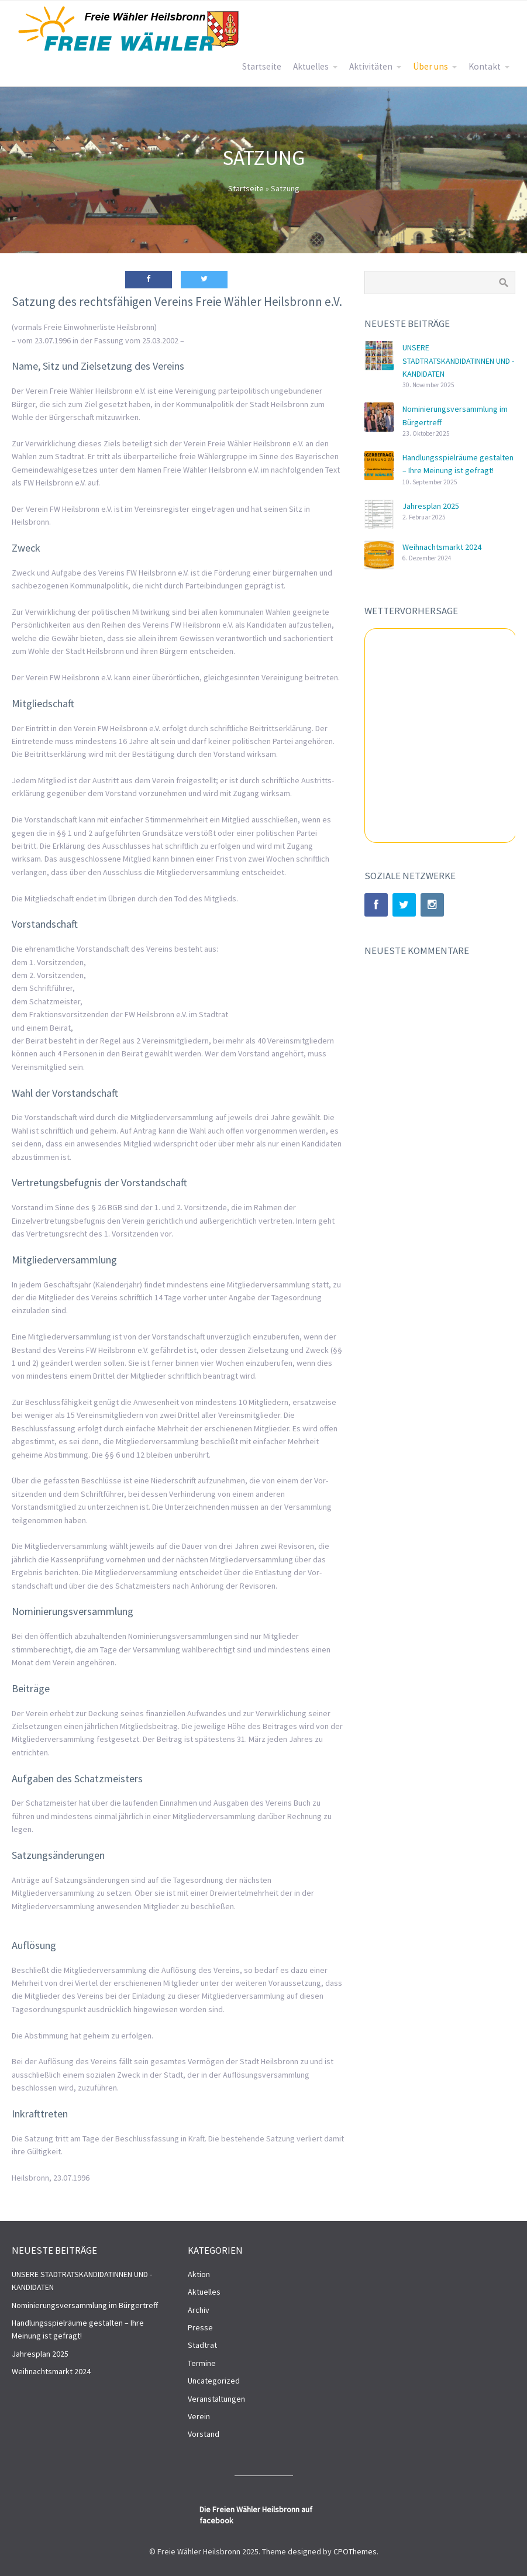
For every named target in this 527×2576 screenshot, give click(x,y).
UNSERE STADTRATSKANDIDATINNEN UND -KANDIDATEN (458, 360)
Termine (202, 2363)
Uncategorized (214, 2380)
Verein (199, 2416)
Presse (200, 2327)
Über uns (430, 66)
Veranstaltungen (216, 2399)
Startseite (261, 66)
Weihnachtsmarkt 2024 (441, 547)
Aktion (199, 2274)
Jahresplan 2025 (430, 506)
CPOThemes (355, 2551)
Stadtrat (202, 2345)
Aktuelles (311, 66)
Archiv (198, 2310)
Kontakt (485, 66)
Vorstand (203, 2434)
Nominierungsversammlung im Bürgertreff (85, 2305)
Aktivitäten (370, 66)
